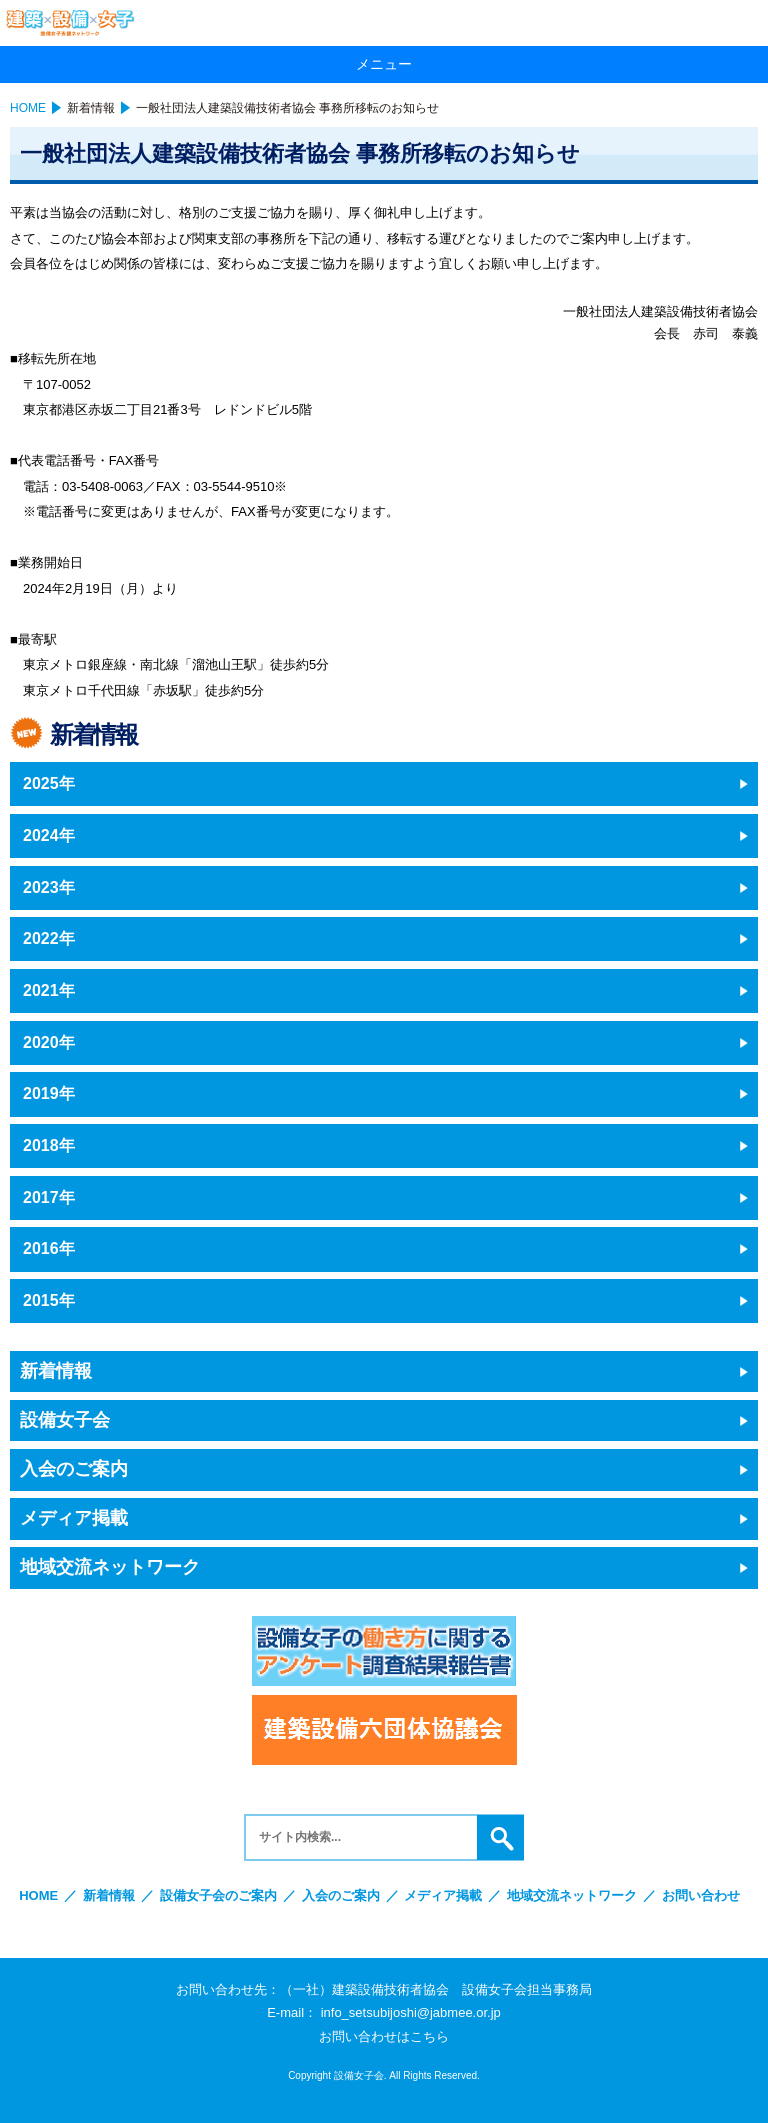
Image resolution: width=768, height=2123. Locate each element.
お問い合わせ (701, 1895)
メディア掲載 (74, 1518)
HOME (28, 108)
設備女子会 (65, 1420)
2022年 (49, 938)
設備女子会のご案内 (218, 1895)
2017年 (49, 1197)
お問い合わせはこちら (384, 2036)
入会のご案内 (74, 1469)
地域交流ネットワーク (110, 1567)
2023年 (49, 887)
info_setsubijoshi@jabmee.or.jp (411, 2012)
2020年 (49, 1042)
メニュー (384, 64)
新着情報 (91, 108)
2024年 (49, 835)
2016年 (49, 1248)
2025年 (49, 783)
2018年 (49, 1145)
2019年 (49, 1093)
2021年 (49, 990)
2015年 (49, 1300)
